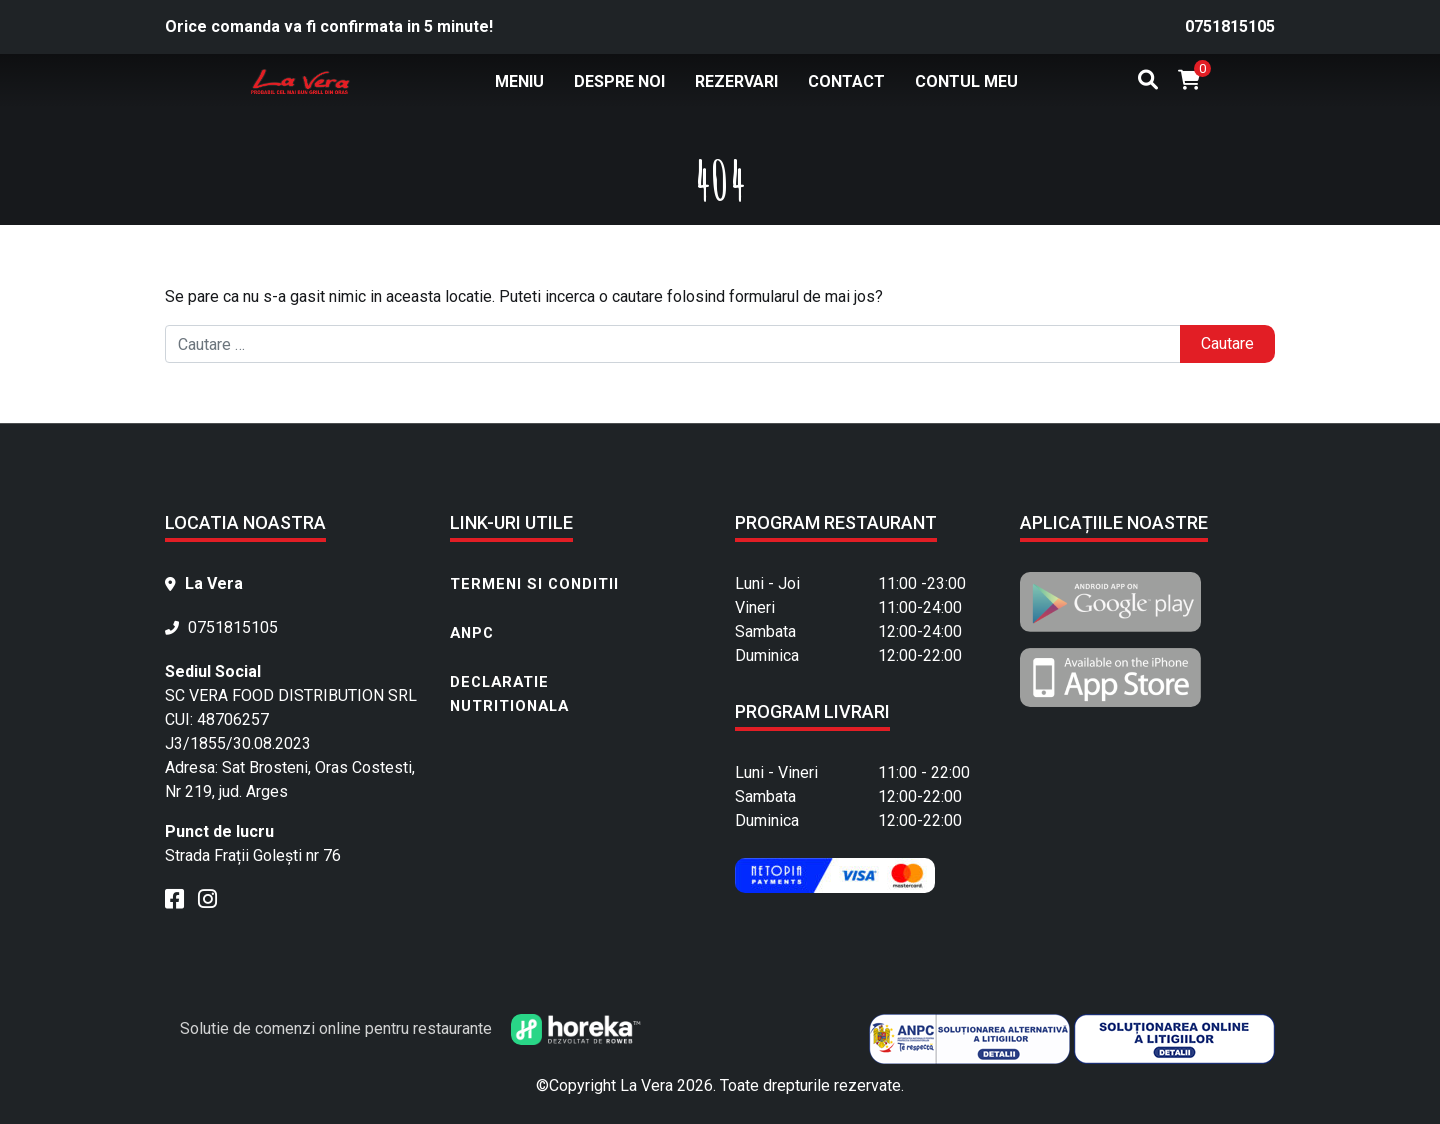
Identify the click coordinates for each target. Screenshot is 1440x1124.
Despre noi (619, 81)
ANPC (472, 633)
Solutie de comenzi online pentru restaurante (410, 1028)
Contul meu (966, 81)
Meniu (519, 81)
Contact (846, 81)
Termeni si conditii (534, 584)
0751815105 (1230, 26)
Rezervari (736, 81)
